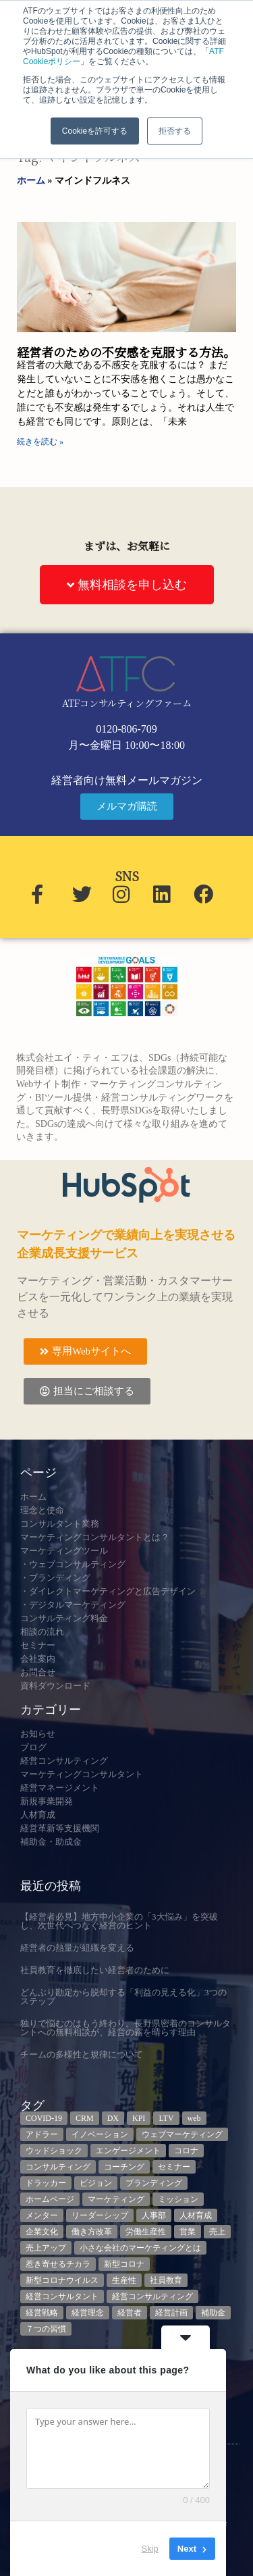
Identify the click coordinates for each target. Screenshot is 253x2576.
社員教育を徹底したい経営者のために (94, 1970)
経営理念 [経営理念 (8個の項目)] (88, 2312)
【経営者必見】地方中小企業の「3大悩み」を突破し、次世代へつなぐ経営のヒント (119, 1921)
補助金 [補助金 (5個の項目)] (213, 2312)
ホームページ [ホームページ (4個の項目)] (50, 2199)
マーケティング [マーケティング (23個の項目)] (116, 2199)
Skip (150, 2549)
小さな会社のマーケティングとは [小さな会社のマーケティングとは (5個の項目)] (140, 2248)
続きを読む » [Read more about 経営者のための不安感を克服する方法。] (40, 441)
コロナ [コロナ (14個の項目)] (186, 2150)
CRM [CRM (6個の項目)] (85, 2118)
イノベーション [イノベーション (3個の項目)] (100, 2134)
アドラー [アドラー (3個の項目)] (42, 2134)
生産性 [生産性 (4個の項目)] (124, 2280)
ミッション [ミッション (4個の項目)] (178, 2199)
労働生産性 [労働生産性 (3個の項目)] (145, 2231)
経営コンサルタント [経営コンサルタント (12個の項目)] (62, 2296)
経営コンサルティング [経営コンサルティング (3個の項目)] (152, 2296)
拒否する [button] (175, 131)
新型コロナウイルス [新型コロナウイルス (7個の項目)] (62, 2280)
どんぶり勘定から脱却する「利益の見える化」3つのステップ (123, 1996)
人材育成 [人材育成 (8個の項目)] (195, 2215)
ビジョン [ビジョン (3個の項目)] (96, 2183)
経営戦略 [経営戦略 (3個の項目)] (42, 2312)
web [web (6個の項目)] (194, 2118)
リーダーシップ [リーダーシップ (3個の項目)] (100, 2215)
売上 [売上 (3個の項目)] (217, 2231)
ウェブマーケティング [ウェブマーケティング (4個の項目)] (182, 2134)
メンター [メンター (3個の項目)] (42, 2215)
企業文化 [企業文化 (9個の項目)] (42, 2231)
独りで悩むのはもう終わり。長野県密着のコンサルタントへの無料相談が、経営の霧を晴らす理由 (125, 2027)
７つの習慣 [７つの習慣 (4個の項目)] (46, 2329)
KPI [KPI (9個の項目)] (138, 2118)
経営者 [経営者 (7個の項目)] (129, 2312)
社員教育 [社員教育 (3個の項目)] (166, 2280)
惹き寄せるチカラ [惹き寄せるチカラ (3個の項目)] (58, 2264)
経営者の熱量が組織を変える (77, 1948)
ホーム (31, 181)
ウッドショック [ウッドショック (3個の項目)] (54, 2150)
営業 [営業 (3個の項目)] (187, 2231)
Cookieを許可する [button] (95, 131)
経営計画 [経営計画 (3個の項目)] (171, 2312)
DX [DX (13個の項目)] (113, 2118)
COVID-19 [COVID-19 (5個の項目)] (44, 2118)
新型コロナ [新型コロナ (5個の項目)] (124, 2264)
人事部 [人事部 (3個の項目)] (154, 2215)
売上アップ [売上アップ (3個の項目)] (46, 2248)
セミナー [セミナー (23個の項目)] (174, 2167)
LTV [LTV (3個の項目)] (166, 2118)
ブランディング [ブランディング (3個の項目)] (153, 2183)
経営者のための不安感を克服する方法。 (126, 352)
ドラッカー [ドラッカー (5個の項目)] (46, 2183)
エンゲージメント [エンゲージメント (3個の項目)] (128, 2150)
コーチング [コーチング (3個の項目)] (124, 2167)
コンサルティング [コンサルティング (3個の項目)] (58, 2167)
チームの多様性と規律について (81, 2054)
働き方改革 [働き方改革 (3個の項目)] (92, 2231)
